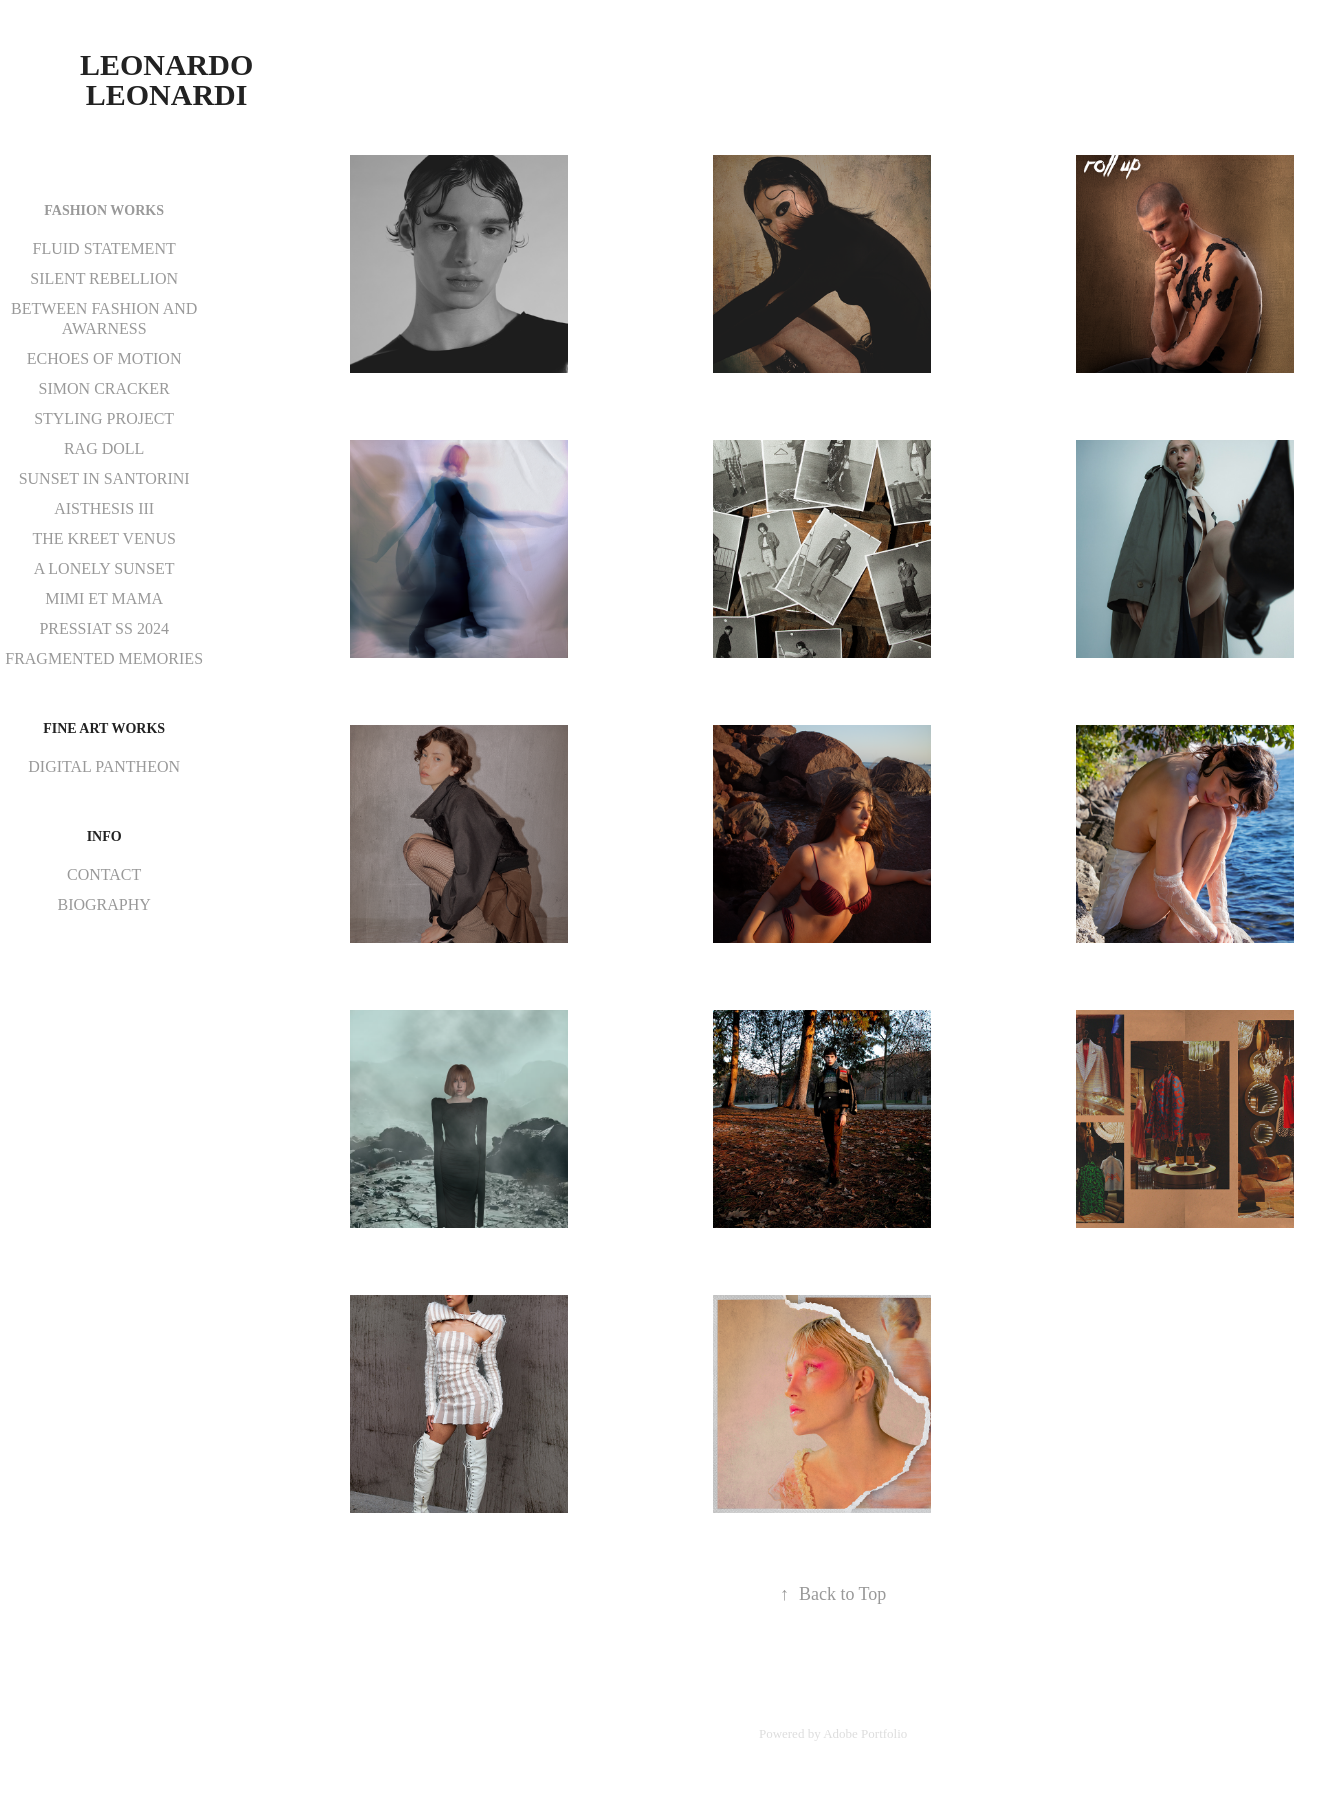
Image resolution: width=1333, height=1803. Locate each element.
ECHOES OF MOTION (104, 358)
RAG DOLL (104, 448)
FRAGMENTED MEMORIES (104, 658)
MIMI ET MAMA (104, 598)
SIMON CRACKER (104, 388)
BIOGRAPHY (103, 904)
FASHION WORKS (104, 210)
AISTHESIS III (104, 508)
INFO (104, 836)
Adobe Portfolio (865, 1733)
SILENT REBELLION (104, 278)
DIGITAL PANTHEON (104, 766)
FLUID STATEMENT (104, 248)
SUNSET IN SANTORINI (104, 478)
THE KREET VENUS (103, 538)
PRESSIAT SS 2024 (104, 628)
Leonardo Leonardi (170, 79)
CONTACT (104, 874)
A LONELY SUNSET (104, 568)
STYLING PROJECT (104, 418)
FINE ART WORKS (104, 728)
